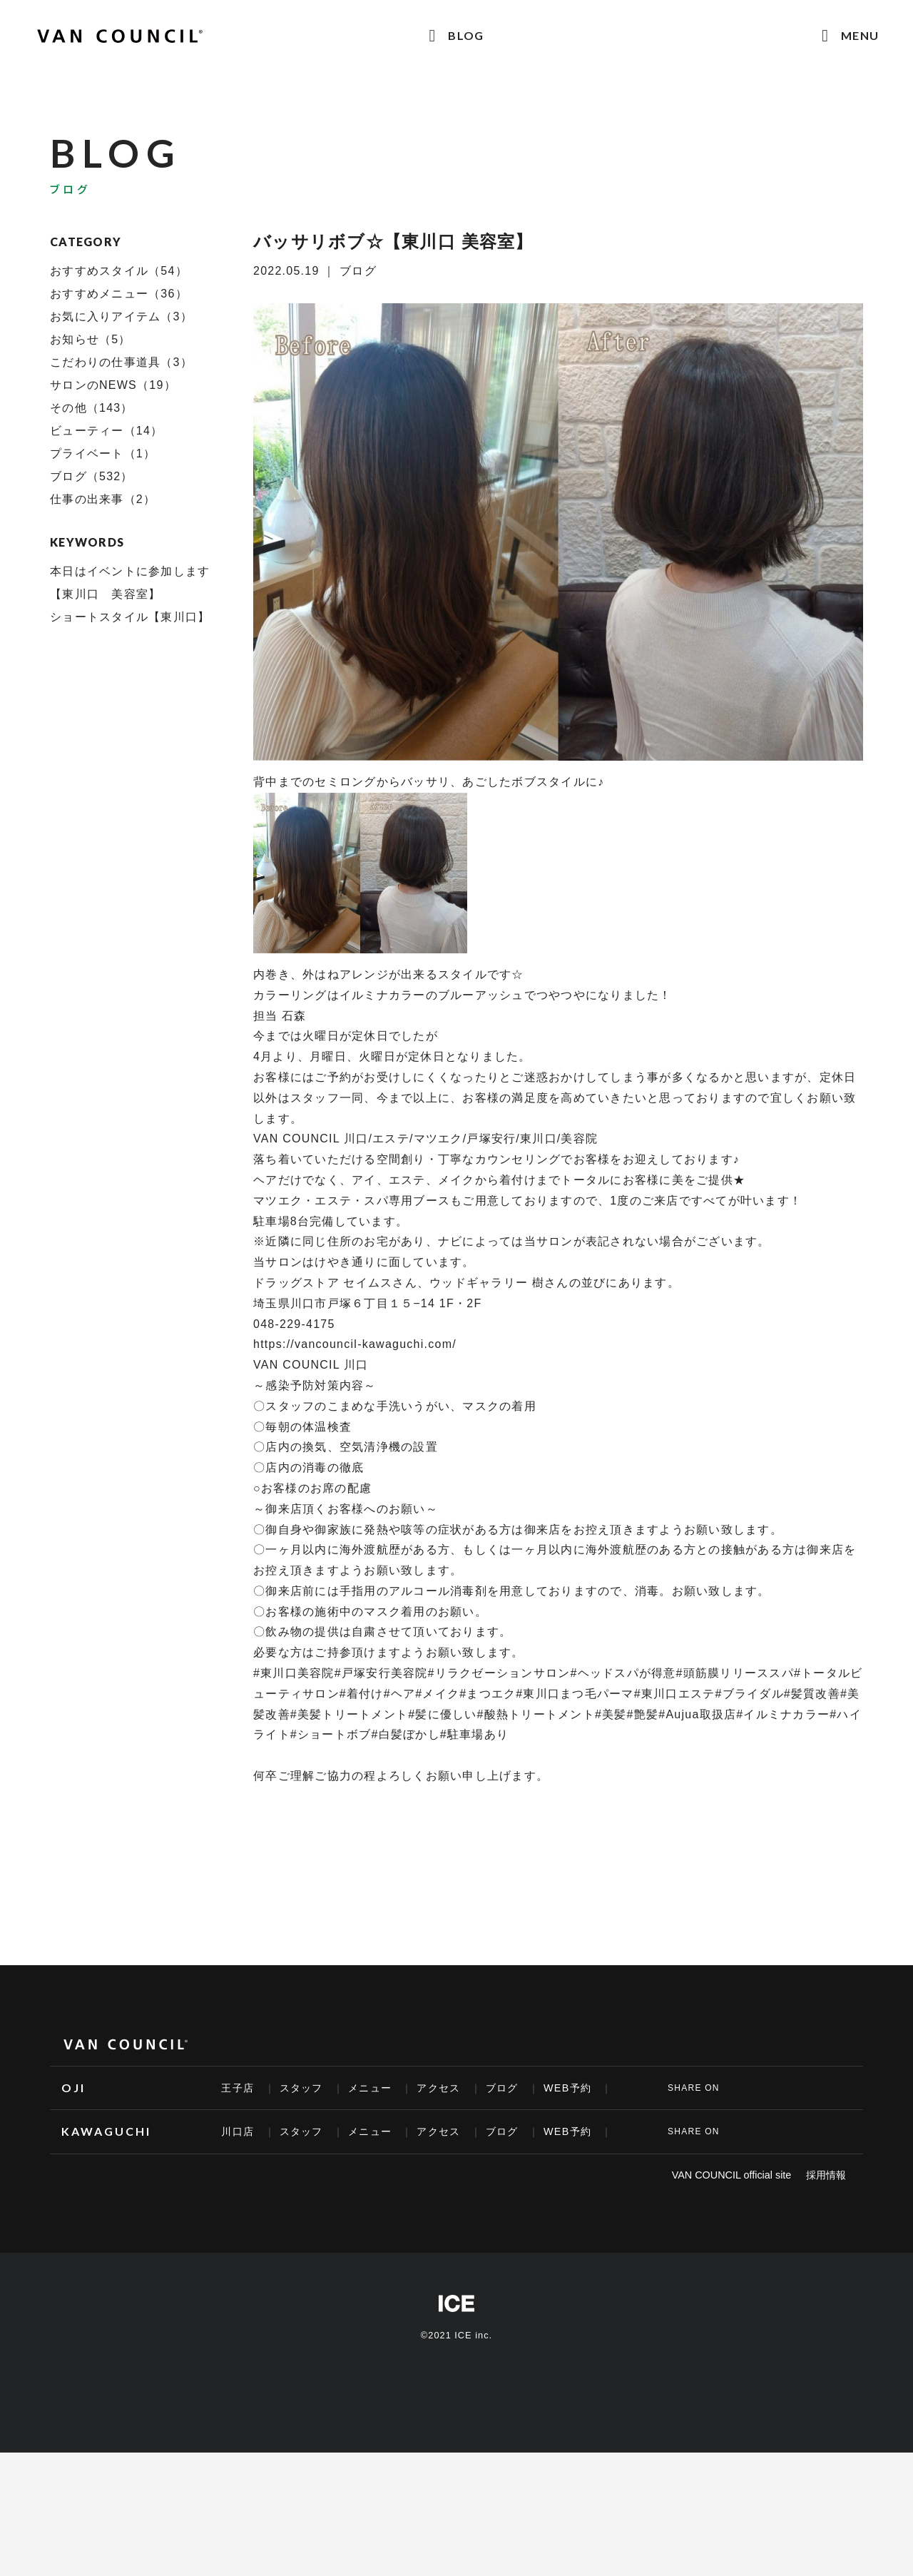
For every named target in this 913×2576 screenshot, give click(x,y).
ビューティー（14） (106, 431)
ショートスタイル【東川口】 (130, 617)
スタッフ (301, 2088)
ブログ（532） (91, 476)
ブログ (502, 2088)
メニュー (370, 2088)
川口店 (237, 2131)
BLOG (466, 35)
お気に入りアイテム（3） (121, 316)
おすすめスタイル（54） (119, 271)
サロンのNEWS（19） (113, 385)
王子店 (237, 2088)
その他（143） (91, 408)
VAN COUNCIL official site (732, 2175)
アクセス (438, 2088)
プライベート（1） (102, 453)
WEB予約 (567, 2088)
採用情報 (826, 2175)
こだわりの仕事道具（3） (121, 362)
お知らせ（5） (90, 339)
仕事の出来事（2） (102, 499)
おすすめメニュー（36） (119, 294)
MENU (860, 35)
